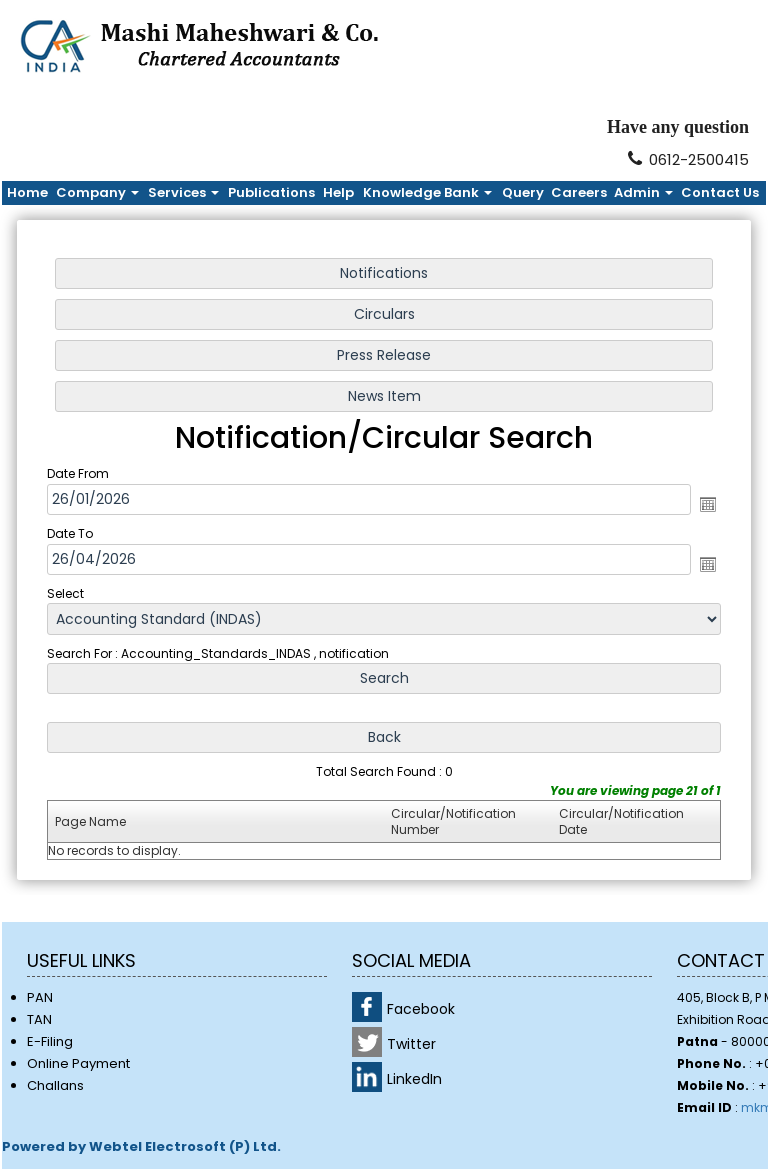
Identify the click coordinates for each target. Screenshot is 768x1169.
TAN (39, 1019)
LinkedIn (414, 1079)
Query (523, 192)
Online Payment (78, 1063)
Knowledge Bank (427, 192)
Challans (55, 1085)
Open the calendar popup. (701, 505)
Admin (643, 192)
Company (97, 192)
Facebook (421, 1009)
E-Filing (50, 1041)
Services (183, 192)
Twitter (411, 1044)
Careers (579, 192)
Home (27, 192)
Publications (271, 192)
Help (338, 192)
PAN (40, 997)
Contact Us (720, 192)
